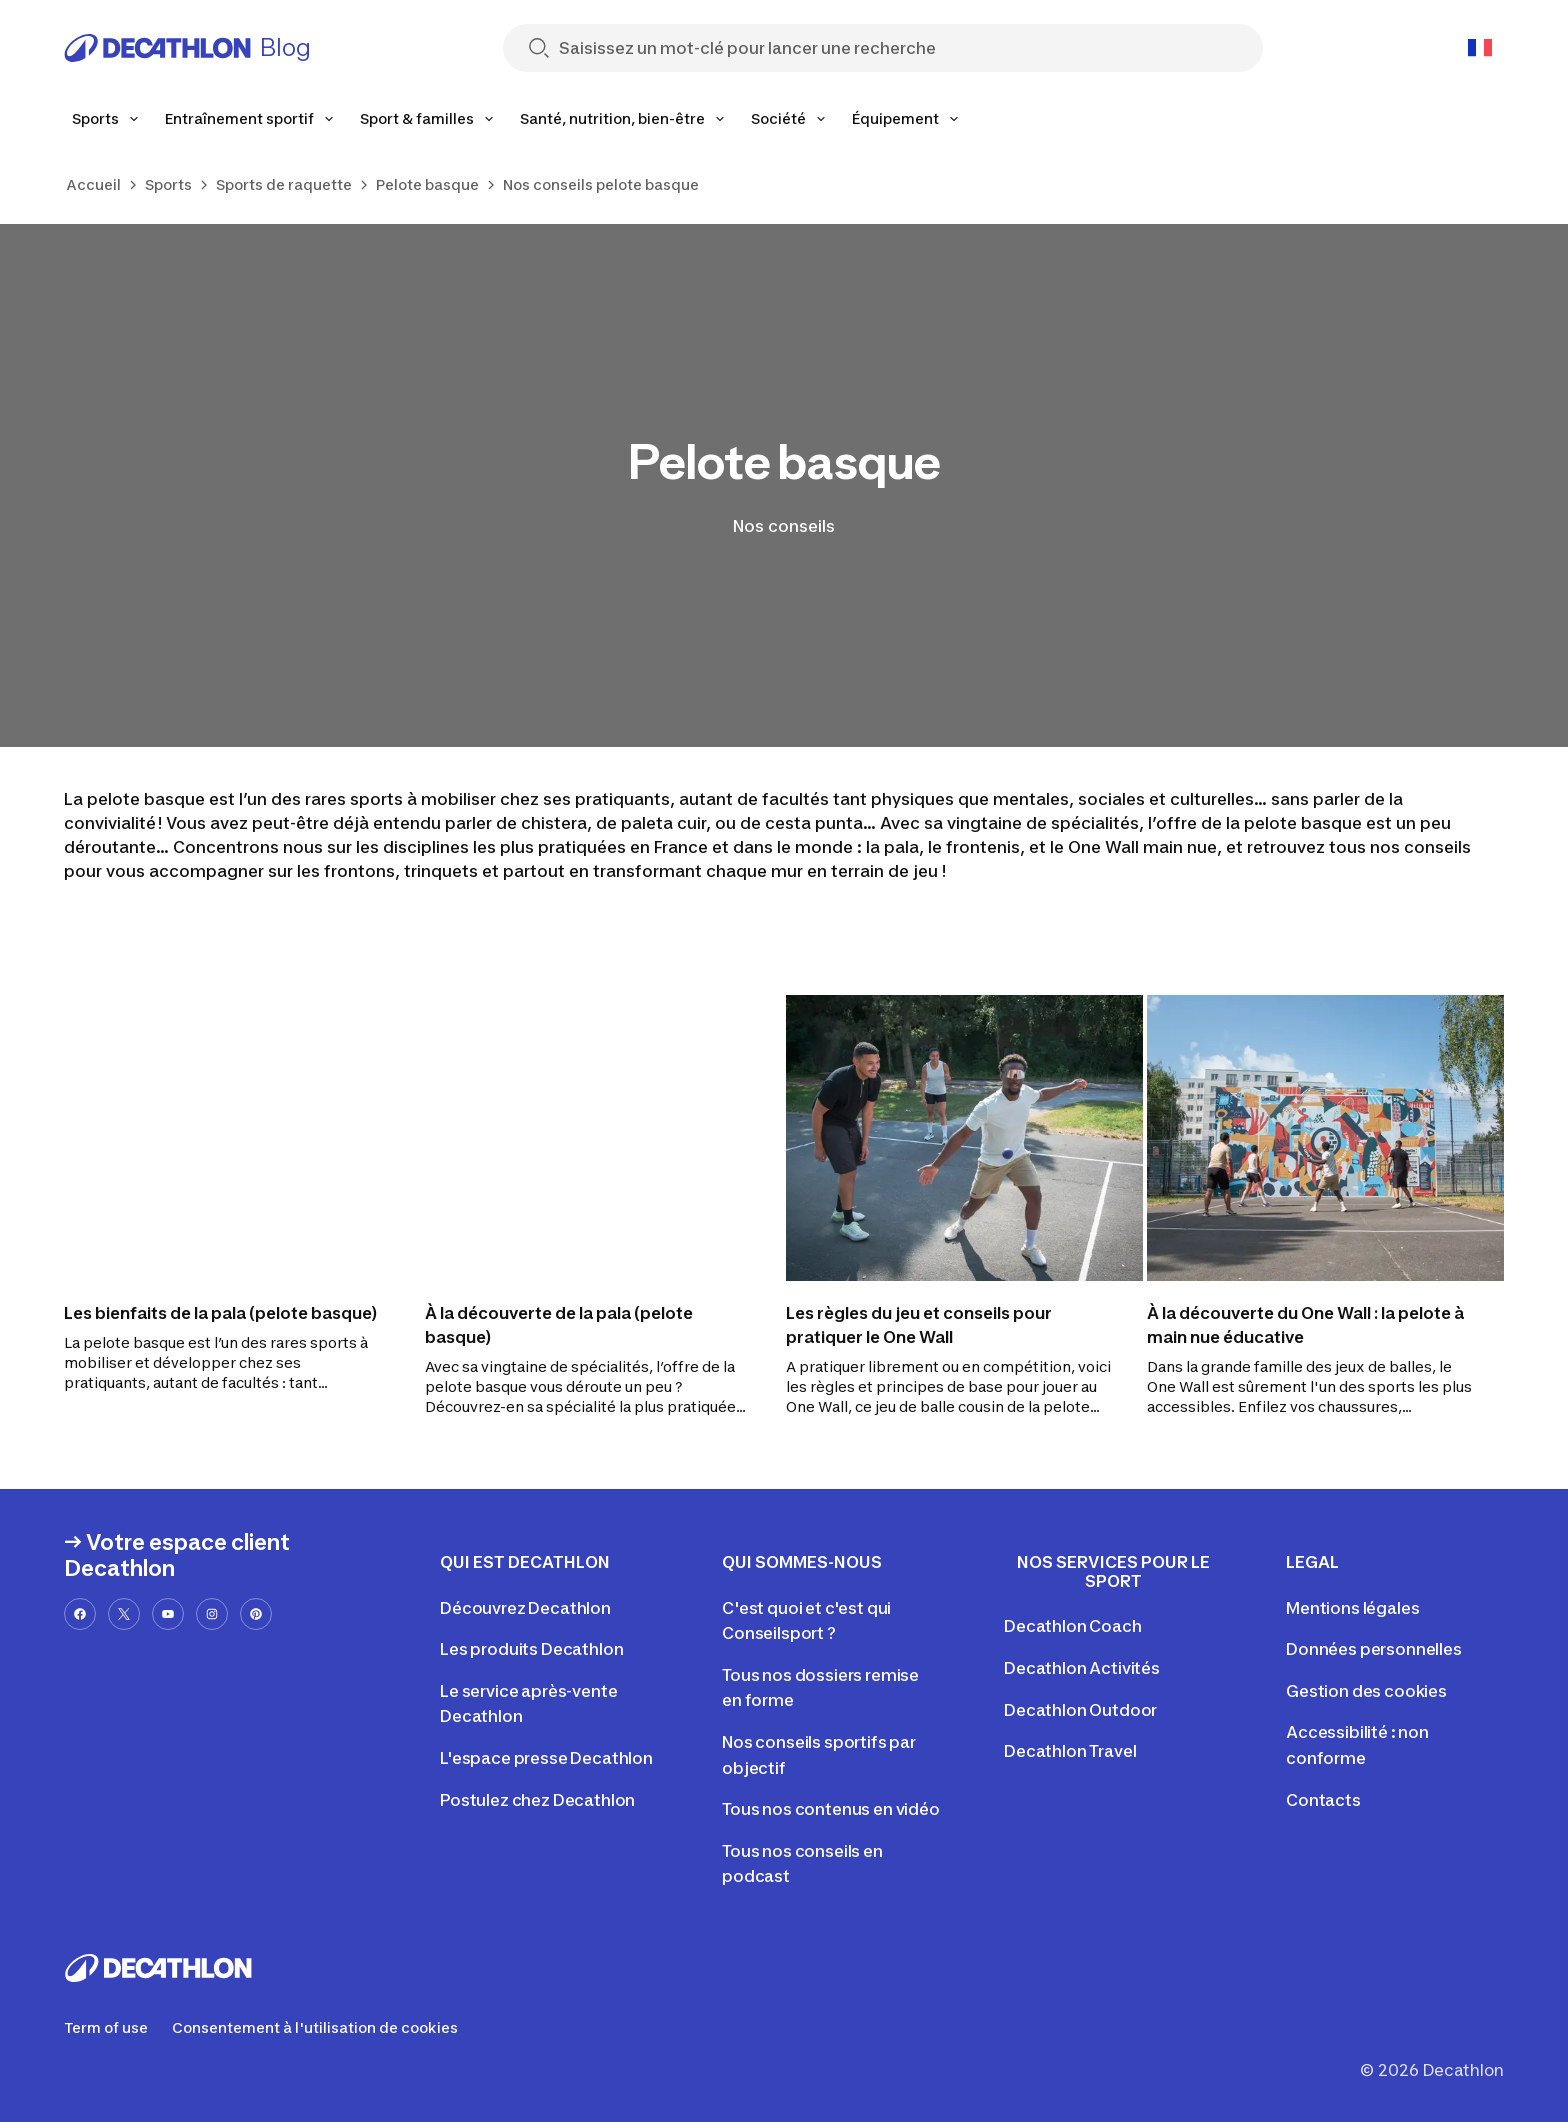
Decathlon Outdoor (1080, 1710)
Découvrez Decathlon (525, 1608)
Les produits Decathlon (531, 1649)
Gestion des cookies (1366, 1691)
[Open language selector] (1480, 48)
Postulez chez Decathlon (537, 1800)
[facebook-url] (80, 1614)
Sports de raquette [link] (284, 184)
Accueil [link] (93, 184)
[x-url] (124, 1614)
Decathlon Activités (1082, 1668)
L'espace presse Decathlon (546, 1758)
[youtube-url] (168, 1614)
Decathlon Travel (1070, 1751)
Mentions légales (1352, 1608)
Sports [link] (168, 184)
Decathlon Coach (1073, 1626)
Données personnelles (1374, 1649)
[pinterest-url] (256, 1614)
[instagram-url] (212, 1614)
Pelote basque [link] (427, 184)
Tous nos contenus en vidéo (831, 1809)
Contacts (1323, 1800)
